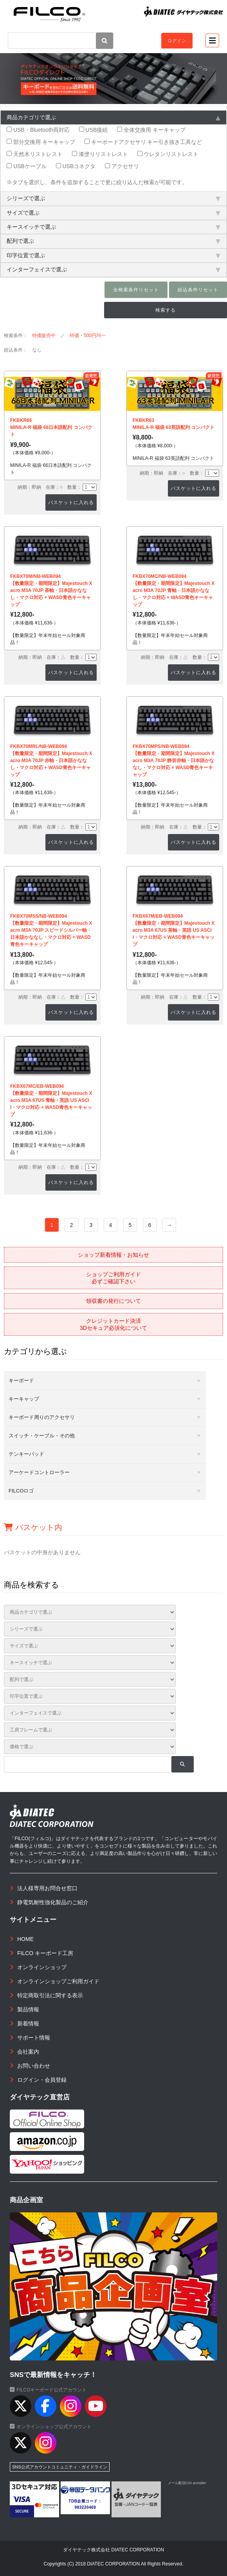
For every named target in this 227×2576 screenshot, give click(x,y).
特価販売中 (44, 335)
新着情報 (28, 2023)
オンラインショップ (42, 1967)
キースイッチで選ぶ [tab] (113, 227)
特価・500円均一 (88, 335)
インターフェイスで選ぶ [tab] (113, 269)
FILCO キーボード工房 (45, 1953)
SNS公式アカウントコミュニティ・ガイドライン (59, 2467)
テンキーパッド (26, 1454)
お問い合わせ (33, 2066)
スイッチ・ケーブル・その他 (42, 1436)
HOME (25, 1939)
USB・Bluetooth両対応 (38, 130)
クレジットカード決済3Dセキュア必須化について (113, 1324)
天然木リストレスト (35, 154)
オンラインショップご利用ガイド (58, 1981)
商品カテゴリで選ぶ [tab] (113, 117)
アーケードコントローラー (39, 1472)
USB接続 (93, 130)
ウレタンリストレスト (168, 154)
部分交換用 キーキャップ (41, 142)
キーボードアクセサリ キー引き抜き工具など (143, 142)
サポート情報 (33, 2037)
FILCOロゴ (21, 1491)
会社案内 (28, 2052)
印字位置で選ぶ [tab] (113, 255)
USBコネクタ (76, 166)
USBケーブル (27, 166)
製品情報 (28, 2009)
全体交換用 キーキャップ (151, 130)
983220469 (85, 2507)
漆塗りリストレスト (100, 154)
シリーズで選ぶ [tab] (113, 198)
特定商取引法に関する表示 (50, 1995)
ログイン (177, 40)
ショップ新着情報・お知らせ (113, 1255)
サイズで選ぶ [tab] (113, 213)
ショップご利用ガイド (113, 1277)
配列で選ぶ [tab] (113, 241)
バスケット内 (33, 1527)
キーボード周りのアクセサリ (42, 1417)
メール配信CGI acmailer (187, 2483)
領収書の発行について (113, 1301)
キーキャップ (24, 1399)
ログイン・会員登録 (42, 2080)
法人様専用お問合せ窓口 (47, 1888)
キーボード (21, 1380)
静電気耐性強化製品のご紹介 (52, 1902)
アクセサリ (122, 166)
